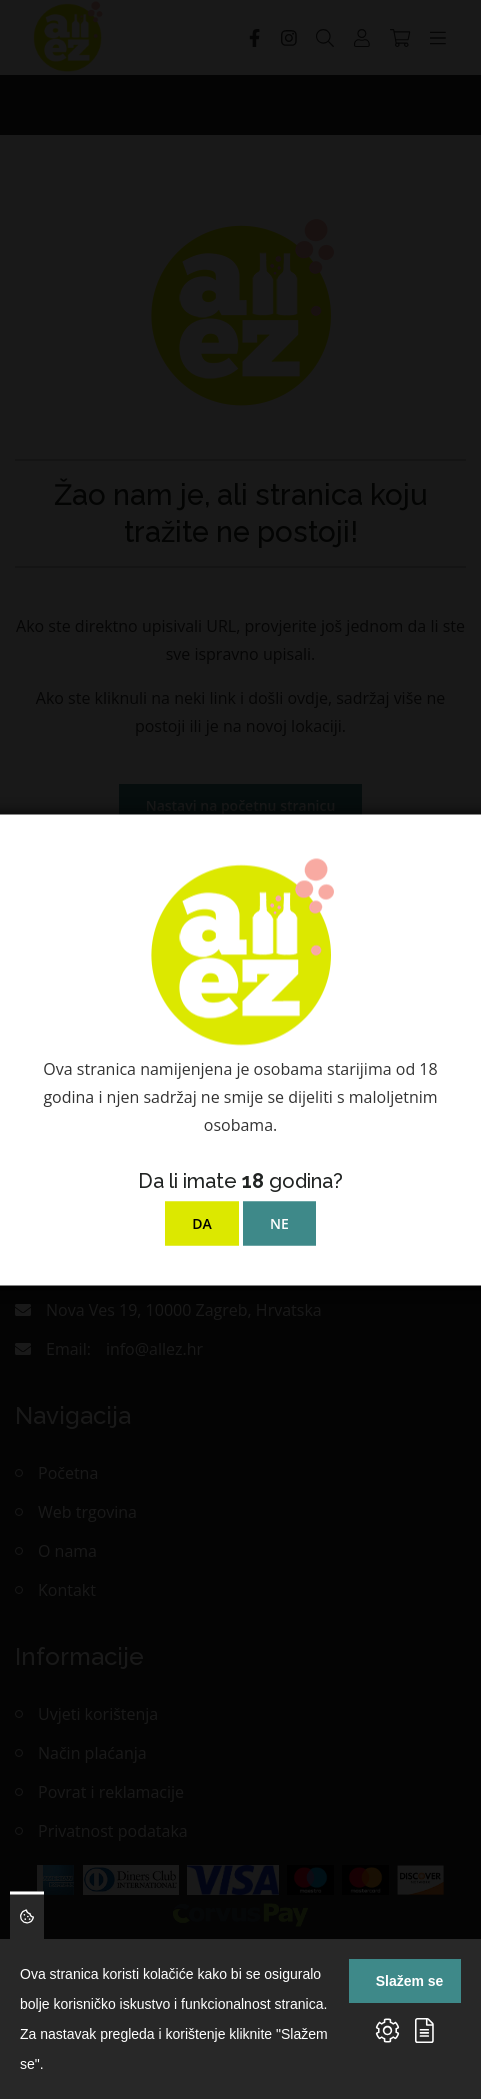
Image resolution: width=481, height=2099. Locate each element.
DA (202, 1222)
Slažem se (410, 1981)
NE (279, 1222)
